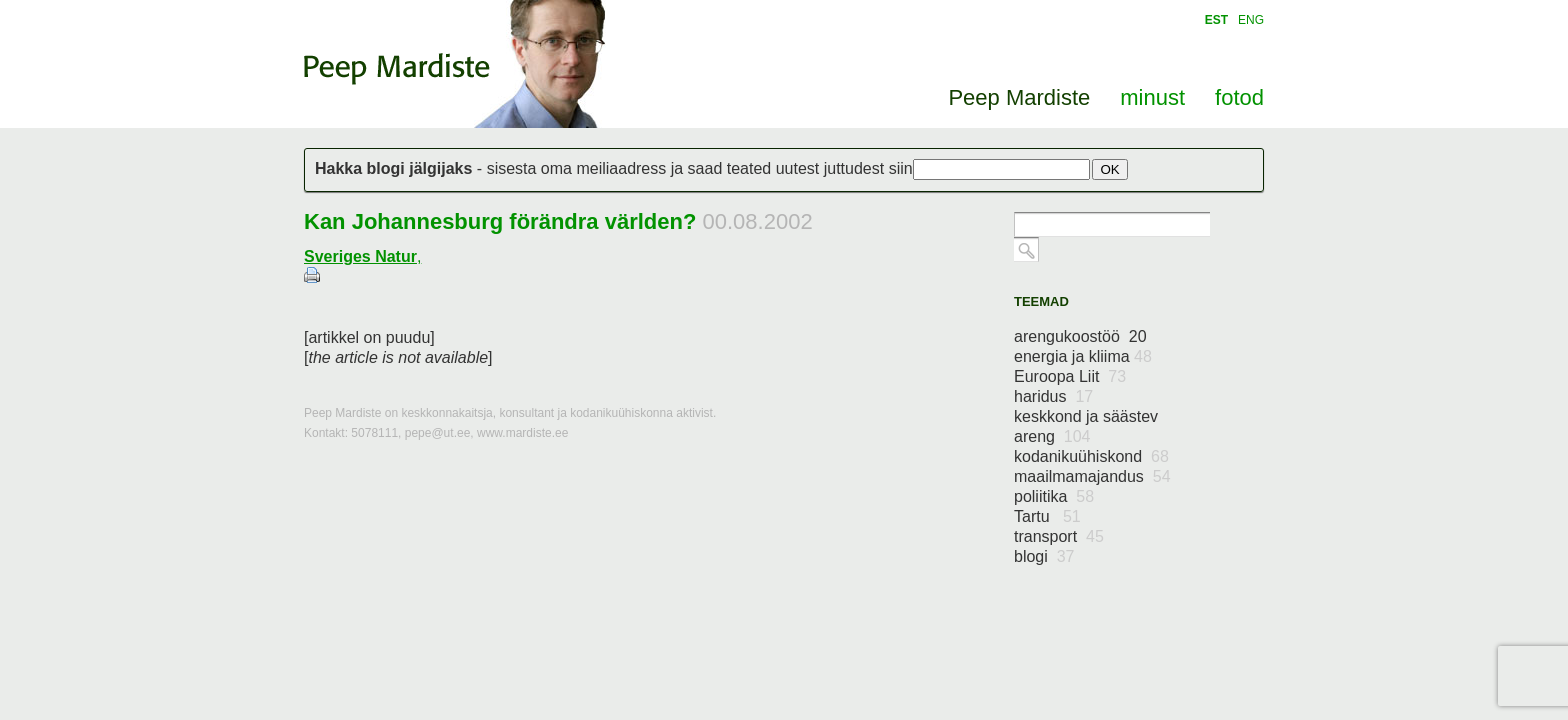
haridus (1053, 396)
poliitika (1054, 496)
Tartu (1047, 516)
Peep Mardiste (397, 69)
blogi (1044, 556)
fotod (1239, 97)
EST (1216, 20)
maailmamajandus (1092, 476)
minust (1152, 97)
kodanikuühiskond (1091, 456)
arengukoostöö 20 (1080, 336)
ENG (1251, 20)
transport (1059, 536)
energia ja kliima (1083, 356)
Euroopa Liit (1070, 376)
